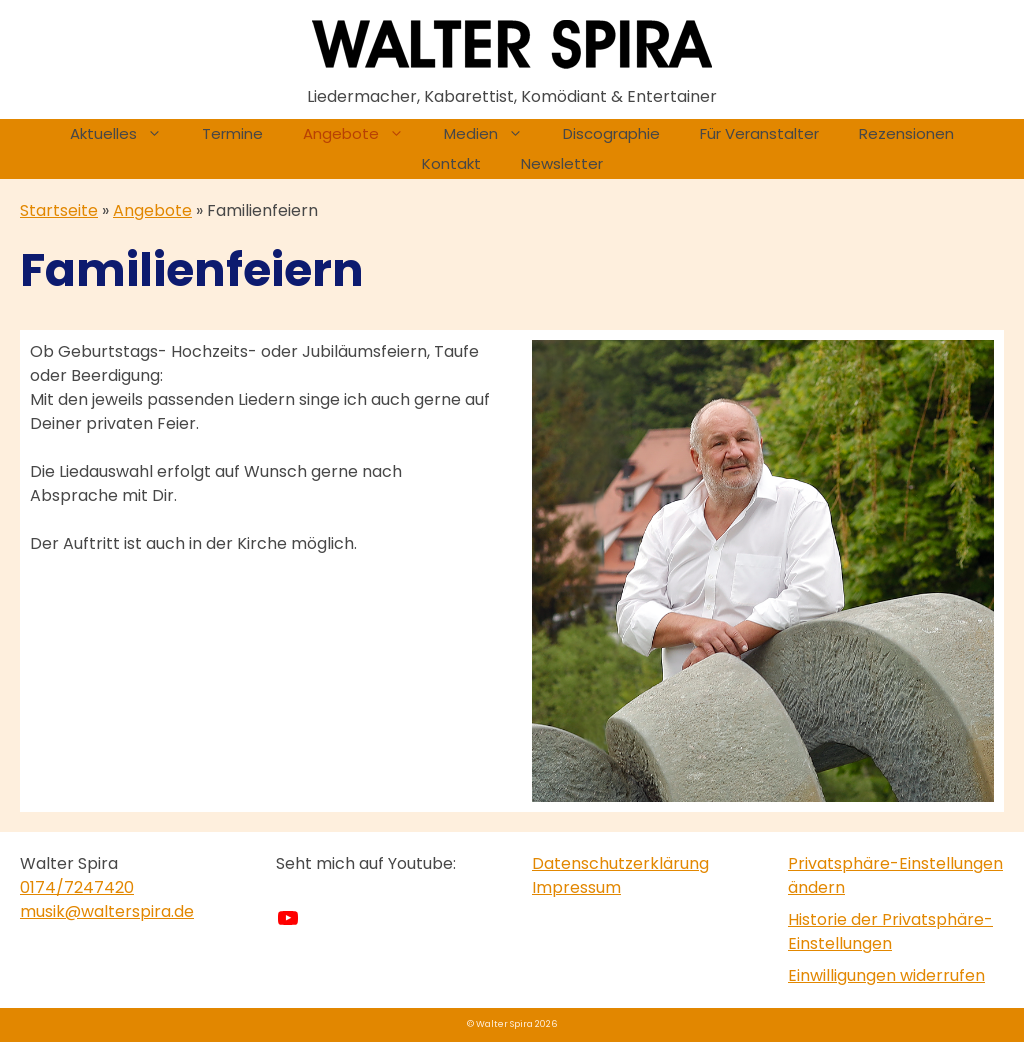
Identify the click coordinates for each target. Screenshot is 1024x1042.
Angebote (363, 134)
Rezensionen (906, 133)
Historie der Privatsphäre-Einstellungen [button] (890, 931)
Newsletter (562, 163)
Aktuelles (126, 134)
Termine (232, 133)
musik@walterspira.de (107, 911)
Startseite (59, 210)
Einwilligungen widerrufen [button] (886, 975)
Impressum (576, 887)
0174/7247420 (77, 887)
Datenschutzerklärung (620, 863)
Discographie (611, 133)
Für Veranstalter (759, 133)
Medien (493, 134)
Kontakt (451, 163)
